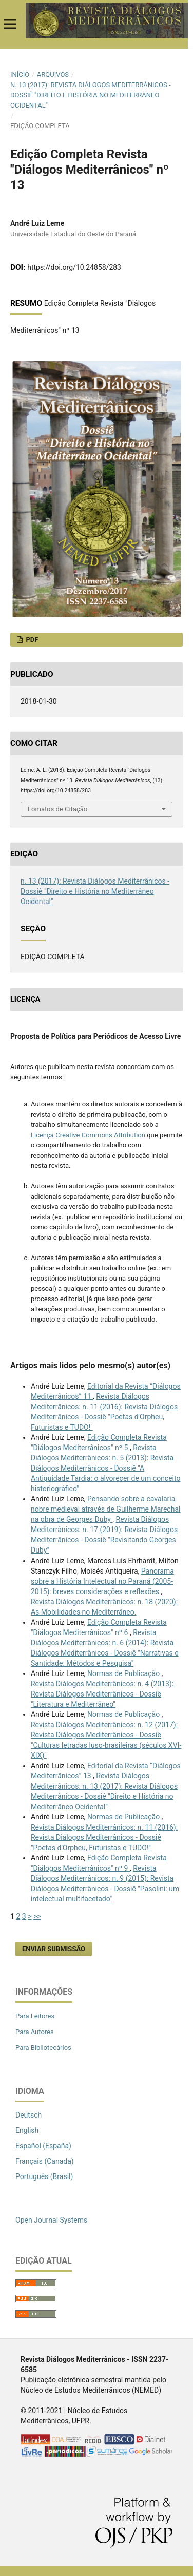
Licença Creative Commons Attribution (88, 1135)
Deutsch (28, 2115)
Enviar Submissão (53, 1949)
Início (19, 74)
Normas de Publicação (124, 1673)
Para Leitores (34, 2016)
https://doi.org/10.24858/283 (74, 267)
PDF (31, 639)
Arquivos (53, 74)
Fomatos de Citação (57, 809)
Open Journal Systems (51, 2220)
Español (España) (43, 2146)
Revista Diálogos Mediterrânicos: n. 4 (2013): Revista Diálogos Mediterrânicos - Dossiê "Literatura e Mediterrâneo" (102, 1694)
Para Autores (34, 2032)
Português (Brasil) (44, 2176)
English (26, 2130)
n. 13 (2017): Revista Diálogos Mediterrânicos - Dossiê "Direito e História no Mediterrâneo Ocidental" (90, 95)
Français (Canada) (44, 2161)
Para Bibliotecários (43, 2047)
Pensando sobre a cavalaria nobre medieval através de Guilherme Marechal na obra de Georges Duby (105, 1509)
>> (37, 1916)
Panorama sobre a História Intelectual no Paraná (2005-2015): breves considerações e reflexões (102, 1581)
